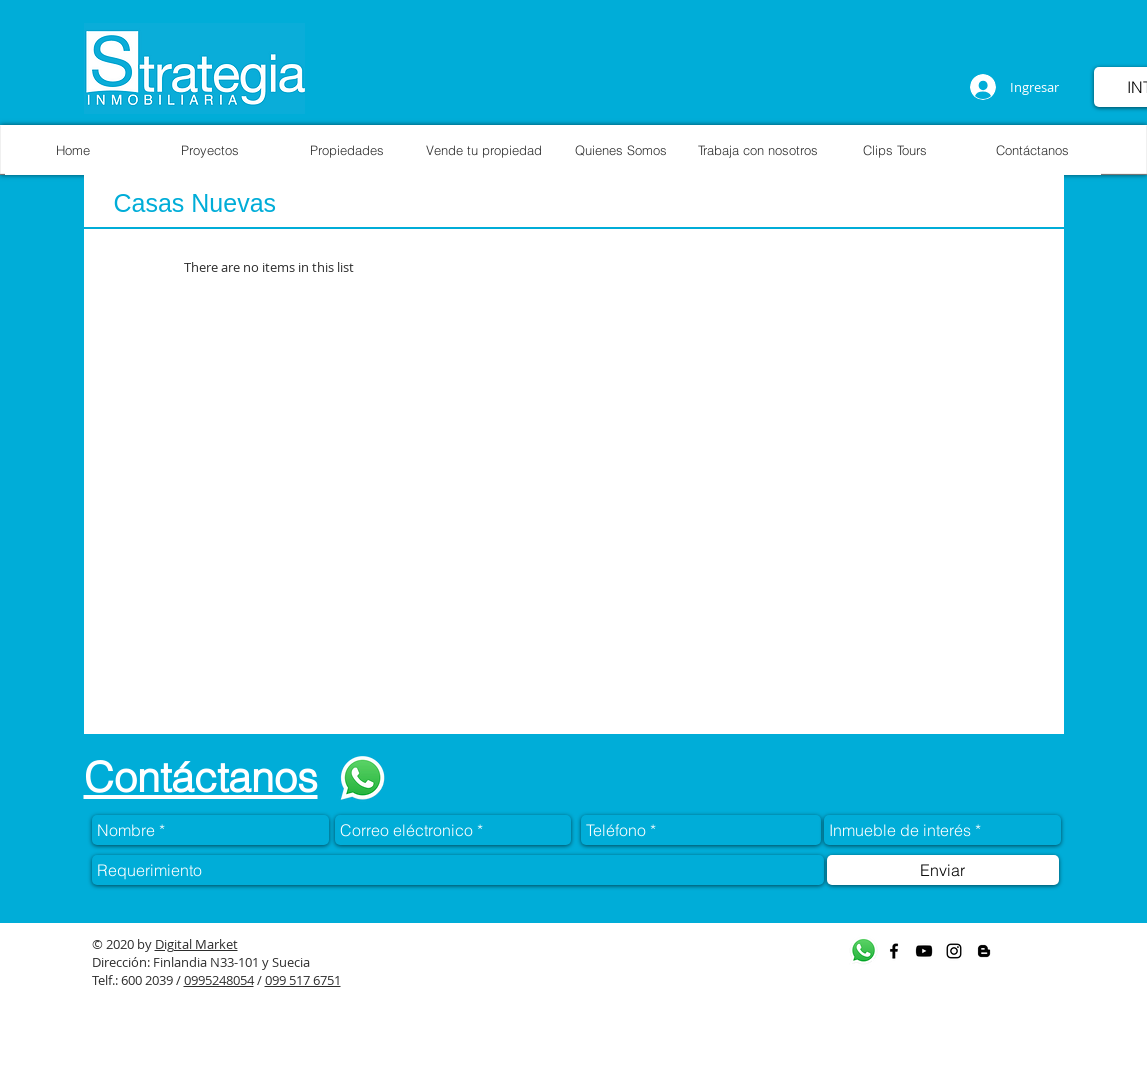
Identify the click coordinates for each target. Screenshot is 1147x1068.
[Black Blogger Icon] (984, 951)
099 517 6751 (303, 980)
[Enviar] (943, 870)
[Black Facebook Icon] (894, 951)
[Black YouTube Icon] (924, 951)
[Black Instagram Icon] (954, 951)
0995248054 (219, 980)
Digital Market (196, 944)
